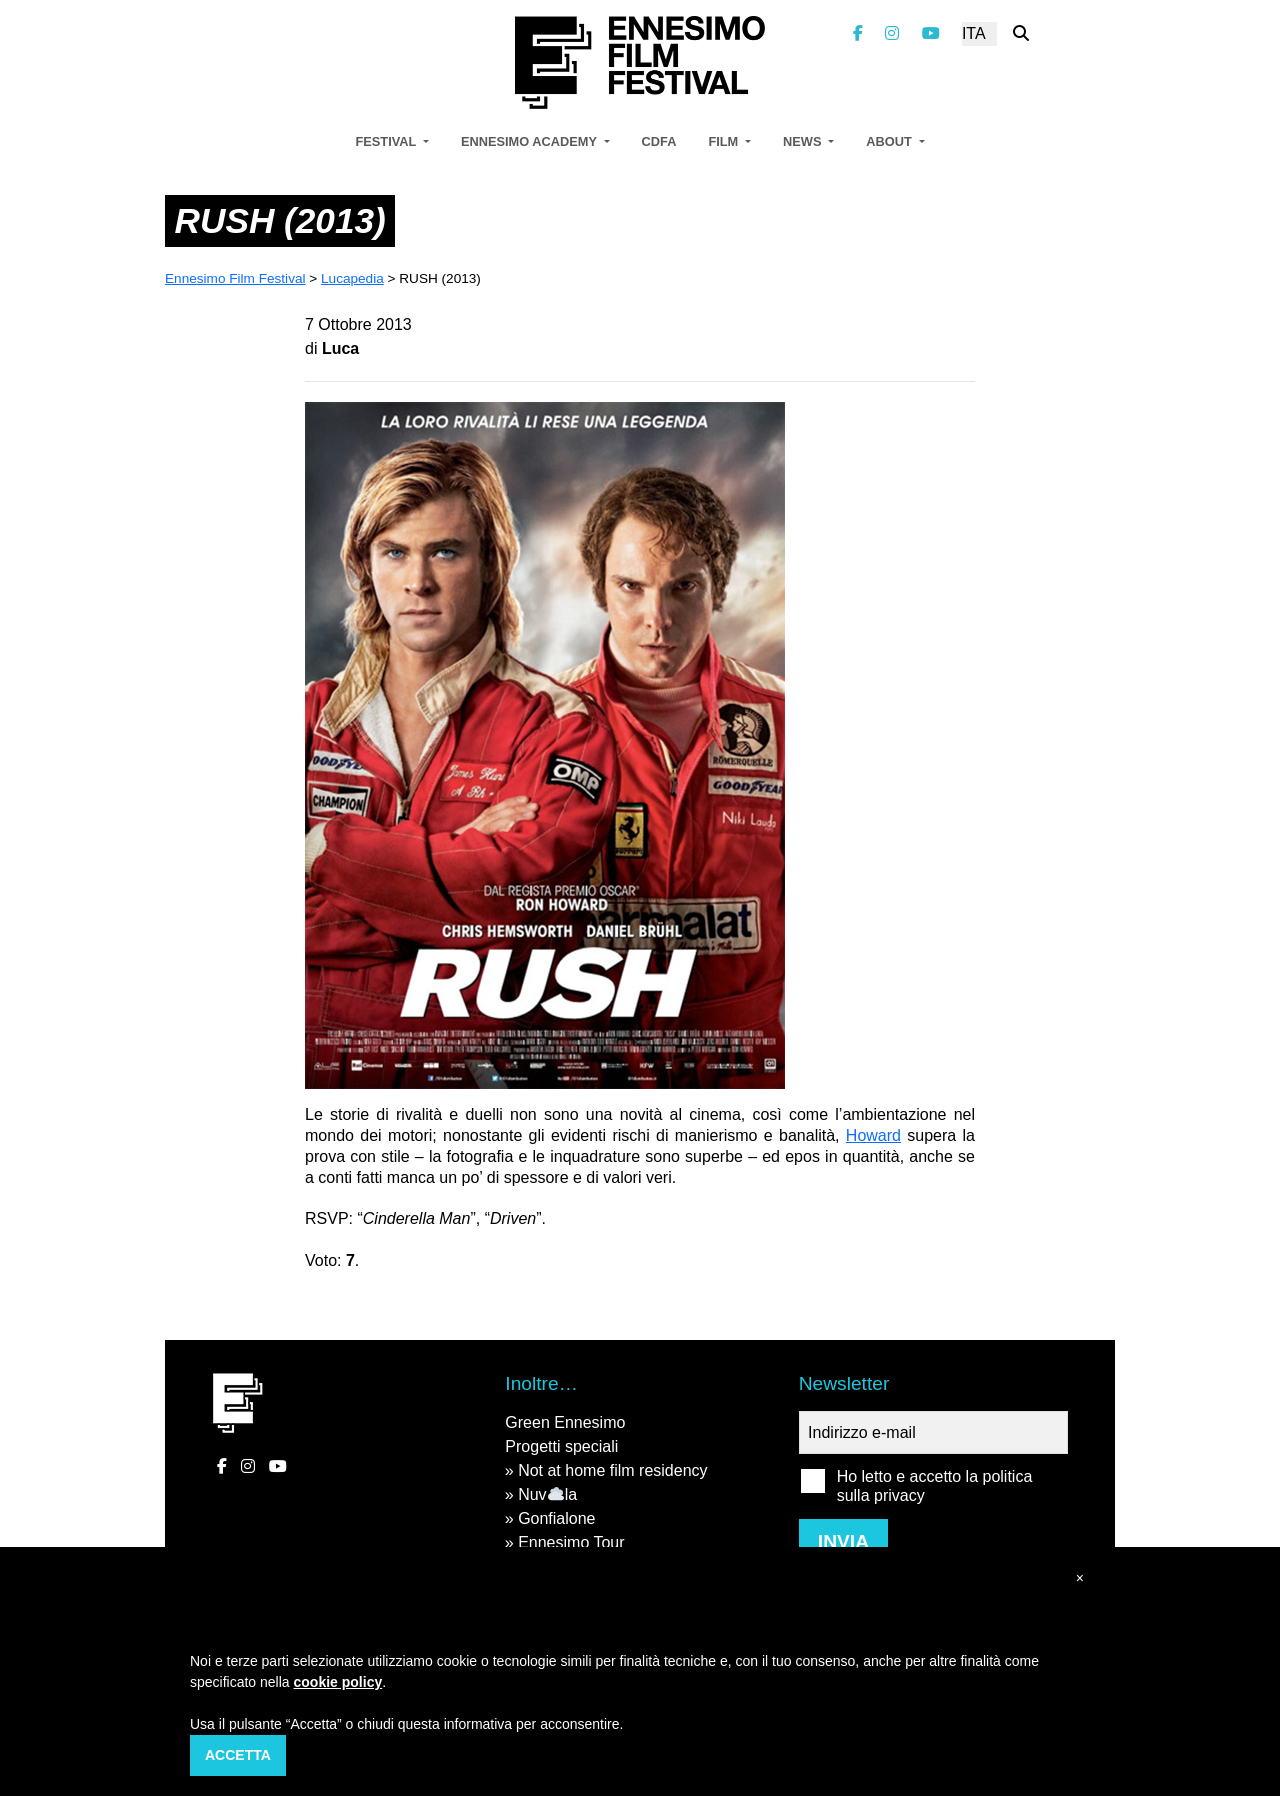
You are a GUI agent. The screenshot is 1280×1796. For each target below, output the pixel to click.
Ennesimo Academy (530, 141)
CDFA (659, 141)
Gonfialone (556, 1518)
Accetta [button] (238, 1755)
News (804, 141)
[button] (1080, 1578)
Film (724, 141)
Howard (873, 1135)
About (890, 141)
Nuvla (547, 1494)
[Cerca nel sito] (1021, 33)
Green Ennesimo (565, 1422)
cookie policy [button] (338, 1682)
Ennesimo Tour (571, 1542)
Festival (387, 141)
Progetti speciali (561, 1446)
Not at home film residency (612, 1470)
